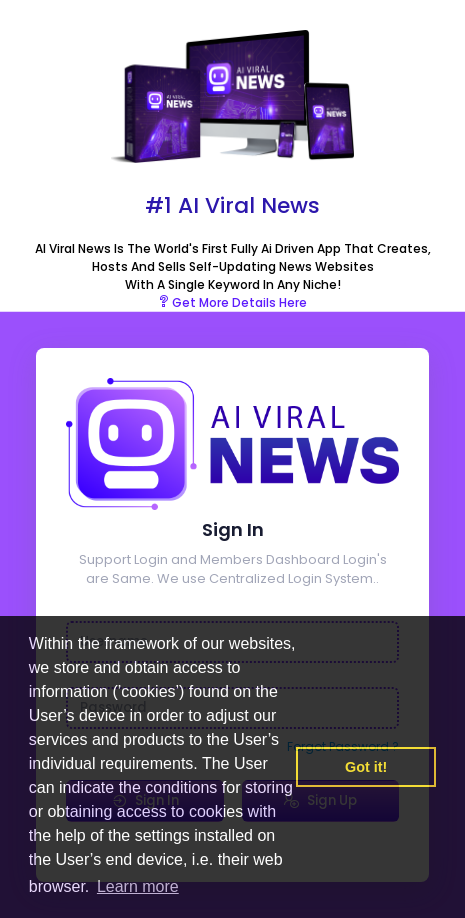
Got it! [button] (366, 767)
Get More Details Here (231, 302)
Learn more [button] (138, 886)
